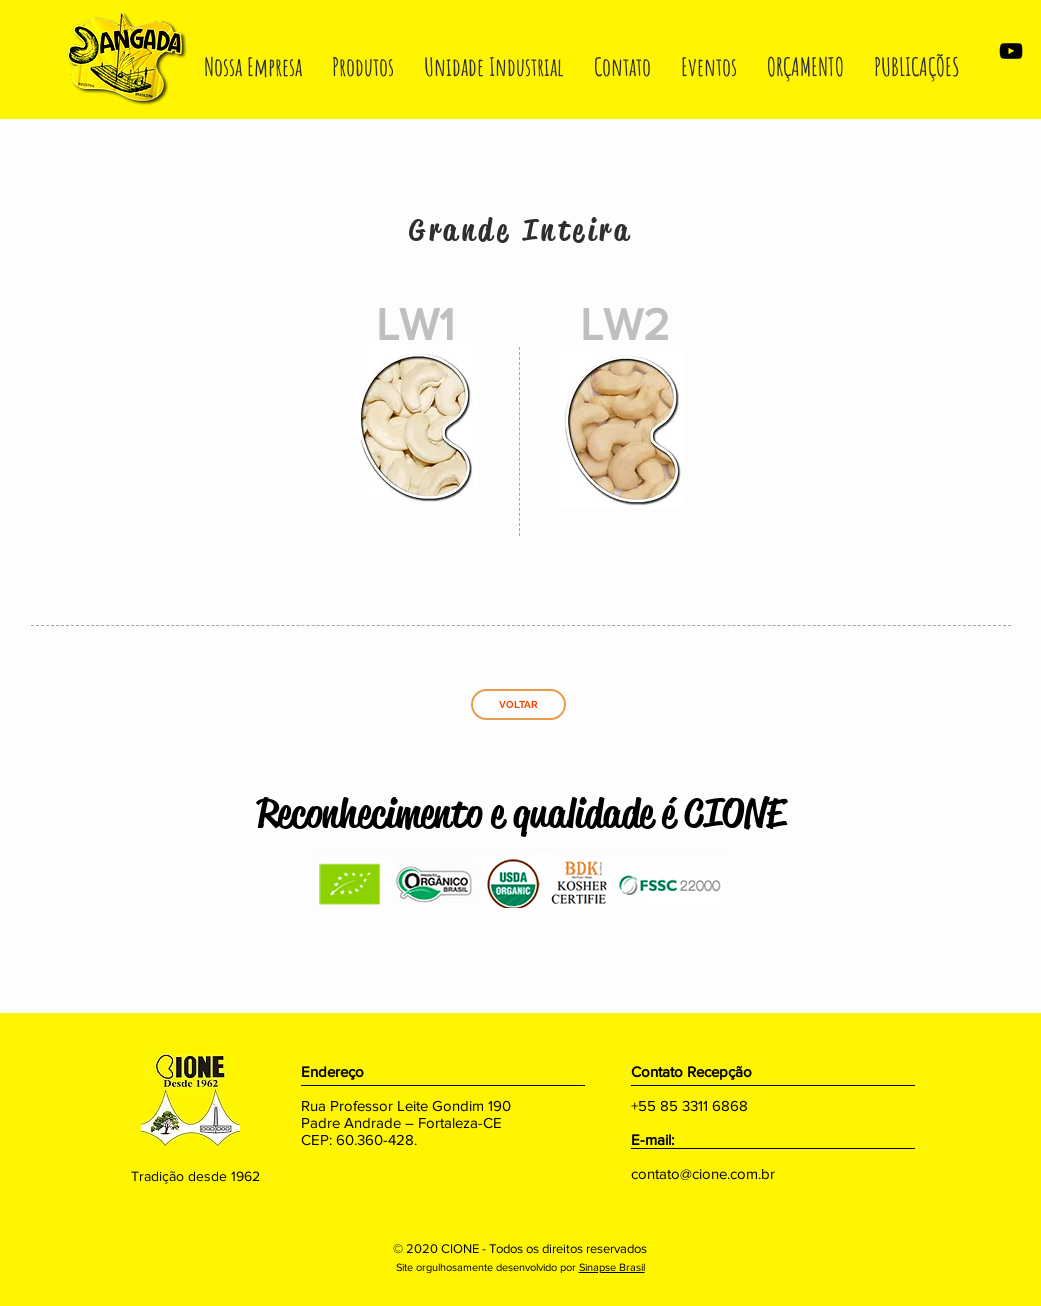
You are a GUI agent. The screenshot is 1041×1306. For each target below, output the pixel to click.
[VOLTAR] (518, 704)
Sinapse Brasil (612, 1267)
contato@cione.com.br (703, 1173)
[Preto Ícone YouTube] (1011, 51)
